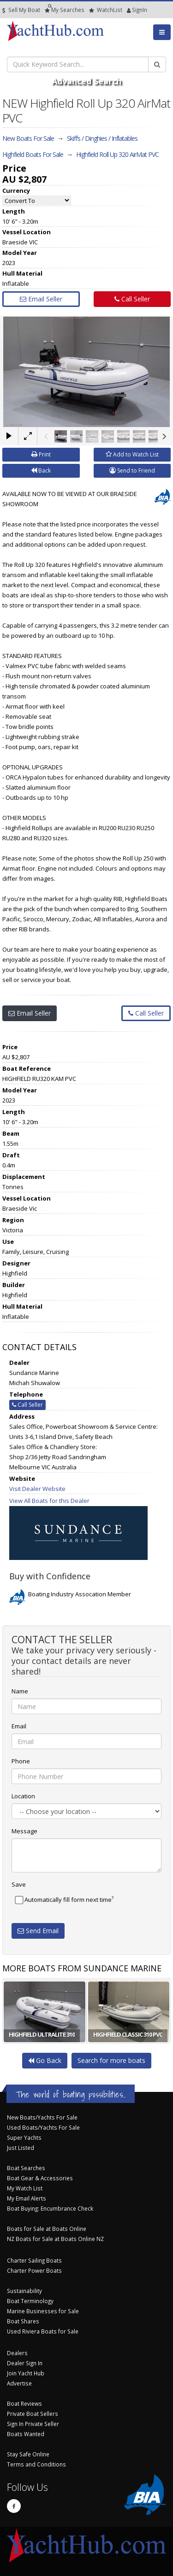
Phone (21, 1761)
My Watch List (24, 2188)
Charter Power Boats (34, 2270)
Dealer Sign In (24, 2363)
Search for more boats (111, 2060)
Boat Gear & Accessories (40, 2178)
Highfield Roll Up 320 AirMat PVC (117, 154)
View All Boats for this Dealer (49, 1500)
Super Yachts (24, 2137)
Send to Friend (132, 470)
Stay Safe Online (28, 2454)
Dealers (17, 2353)
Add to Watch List (132, 454)
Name (20, 1691)
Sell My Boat (21, 10)
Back (41, 470)
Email (19, 1726)
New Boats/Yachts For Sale (42, 2117)
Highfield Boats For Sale (32, 154)
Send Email (38, 1930)
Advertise (19, 2383)
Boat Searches (26, 2168)
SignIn (129, 10)
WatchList (105, 10)
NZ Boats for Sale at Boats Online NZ (55, 2238)
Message (24, 1831)
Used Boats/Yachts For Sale (43, 2127)
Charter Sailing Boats (34, 2260)
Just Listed (20, 2147)
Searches (64, 10)
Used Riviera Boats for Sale (42, 2331)
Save (19, 1884)
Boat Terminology (30, 2301)
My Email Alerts (26, 2198)
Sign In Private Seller (33, 2423)
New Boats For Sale (28, 138)
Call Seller (132, 299)
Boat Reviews (24, 2403)
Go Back (44, 2060)
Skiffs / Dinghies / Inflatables (102, 138)
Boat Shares (23, 2321)
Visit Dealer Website (37, 1488)
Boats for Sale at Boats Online (46, 2228)
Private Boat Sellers (32, 2413)
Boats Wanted (25, 2433)
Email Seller (41, 299)
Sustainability (24, 2290)
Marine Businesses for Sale (43, 2311)
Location (23, 1796)
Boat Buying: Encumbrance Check (50, 2208)
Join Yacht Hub (25, 2373)
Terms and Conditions (36, 2464)
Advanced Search (86, 81)
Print (41, 454)
